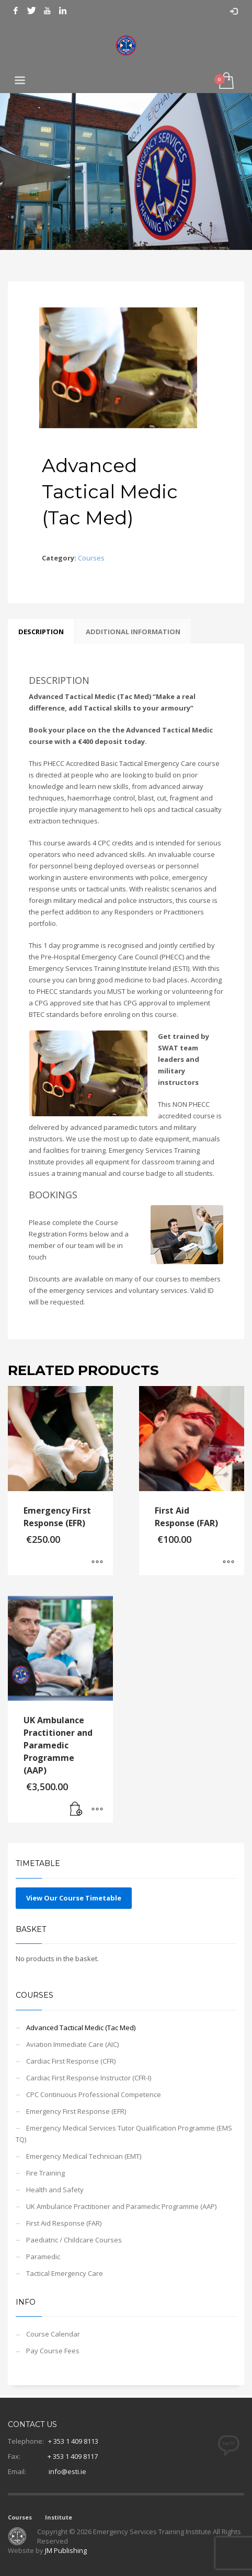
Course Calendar (53, 2334)
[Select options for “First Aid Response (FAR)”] (228, 1562)
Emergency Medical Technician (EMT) (83, 2156)
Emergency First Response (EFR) (76, 2111)
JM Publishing (66, 2550)
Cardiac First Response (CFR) (71, 2061)
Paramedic (43, 2256)
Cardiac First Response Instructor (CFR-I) (88, 2077)
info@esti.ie (67, 2471)
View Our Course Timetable (73, 1898)
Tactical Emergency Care (64, 2273)
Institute (58, 2517)
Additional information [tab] (133, 631)
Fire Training (45, 2173)
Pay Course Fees (52, 2350)
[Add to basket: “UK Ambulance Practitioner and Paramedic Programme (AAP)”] (76, 1809)
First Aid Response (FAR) (63, 2223)
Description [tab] (41, 631)
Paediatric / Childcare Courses (74, 2240)
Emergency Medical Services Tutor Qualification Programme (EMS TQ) (124, 2133)
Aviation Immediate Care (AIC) (72, 2044)
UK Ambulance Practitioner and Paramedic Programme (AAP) (121, 2206)
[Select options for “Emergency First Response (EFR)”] (97, 1562)
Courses (91, 558)
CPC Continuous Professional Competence (93, 2094)
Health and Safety (55, 2189)
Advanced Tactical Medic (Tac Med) (80, 2027)
